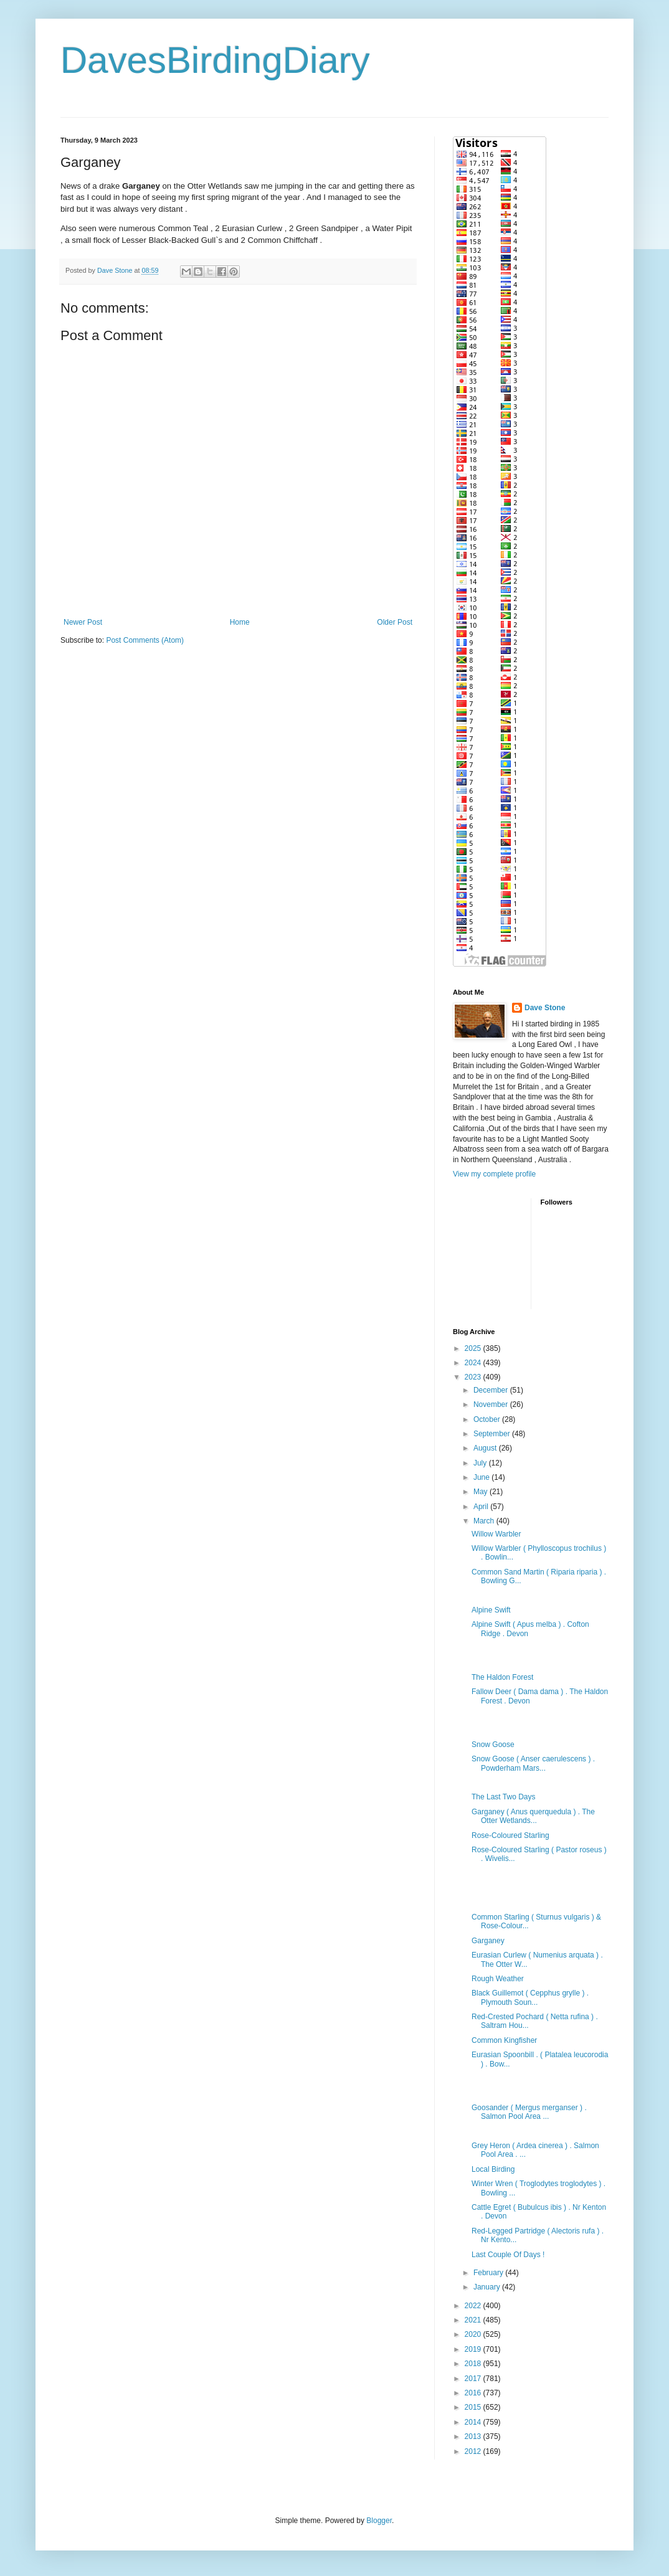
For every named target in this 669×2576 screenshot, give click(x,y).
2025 (474, 1348)
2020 (474, 2334)
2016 (474, 2393)
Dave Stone (544, 1007)
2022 (474, 2305)
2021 (474, 2320)
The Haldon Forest (502, 1677)
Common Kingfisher (504, 2040)
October (487, 1419)
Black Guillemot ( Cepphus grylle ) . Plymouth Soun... (530, 1997)
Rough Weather (498, 1978)
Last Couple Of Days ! (508, 2254)
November (491, 1404)
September (492, 1433)
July (481, 1463)
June (482, 1477)
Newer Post (83, 622)
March (484, 1521)
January (487, 2287)
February (489, 2272)
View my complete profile (494, 1174)
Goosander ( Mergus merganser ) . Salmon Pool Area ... (529, 2112)
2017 (474, 2378)
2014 (474, 2422)
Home (240, 622)
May (481, 1491)
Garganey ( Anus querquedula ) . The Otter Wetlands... (533, 1816)
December (491, 1390)
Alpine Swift (491, 1610)
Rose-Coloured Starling (510, 1835)
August (486, 1448)
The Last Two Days (504, 1796)
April (481, 1506)
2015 (474, 2407)
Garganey (488, 1940)
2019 (474, 2349)
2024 (474, 1362)
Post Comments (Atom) (145, 640)
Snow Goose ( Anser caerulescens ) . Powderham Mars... (533, 1763)
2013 (474, 2436)
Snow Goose (493, 1744)
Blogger (379, 2520)
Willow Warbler (496, 1534)
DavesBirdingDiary (215, 60)
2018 (474, 2363)
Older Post (394, 622)
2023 (474, 1377)
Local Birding (493, 2169)
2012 (474, 2451)
